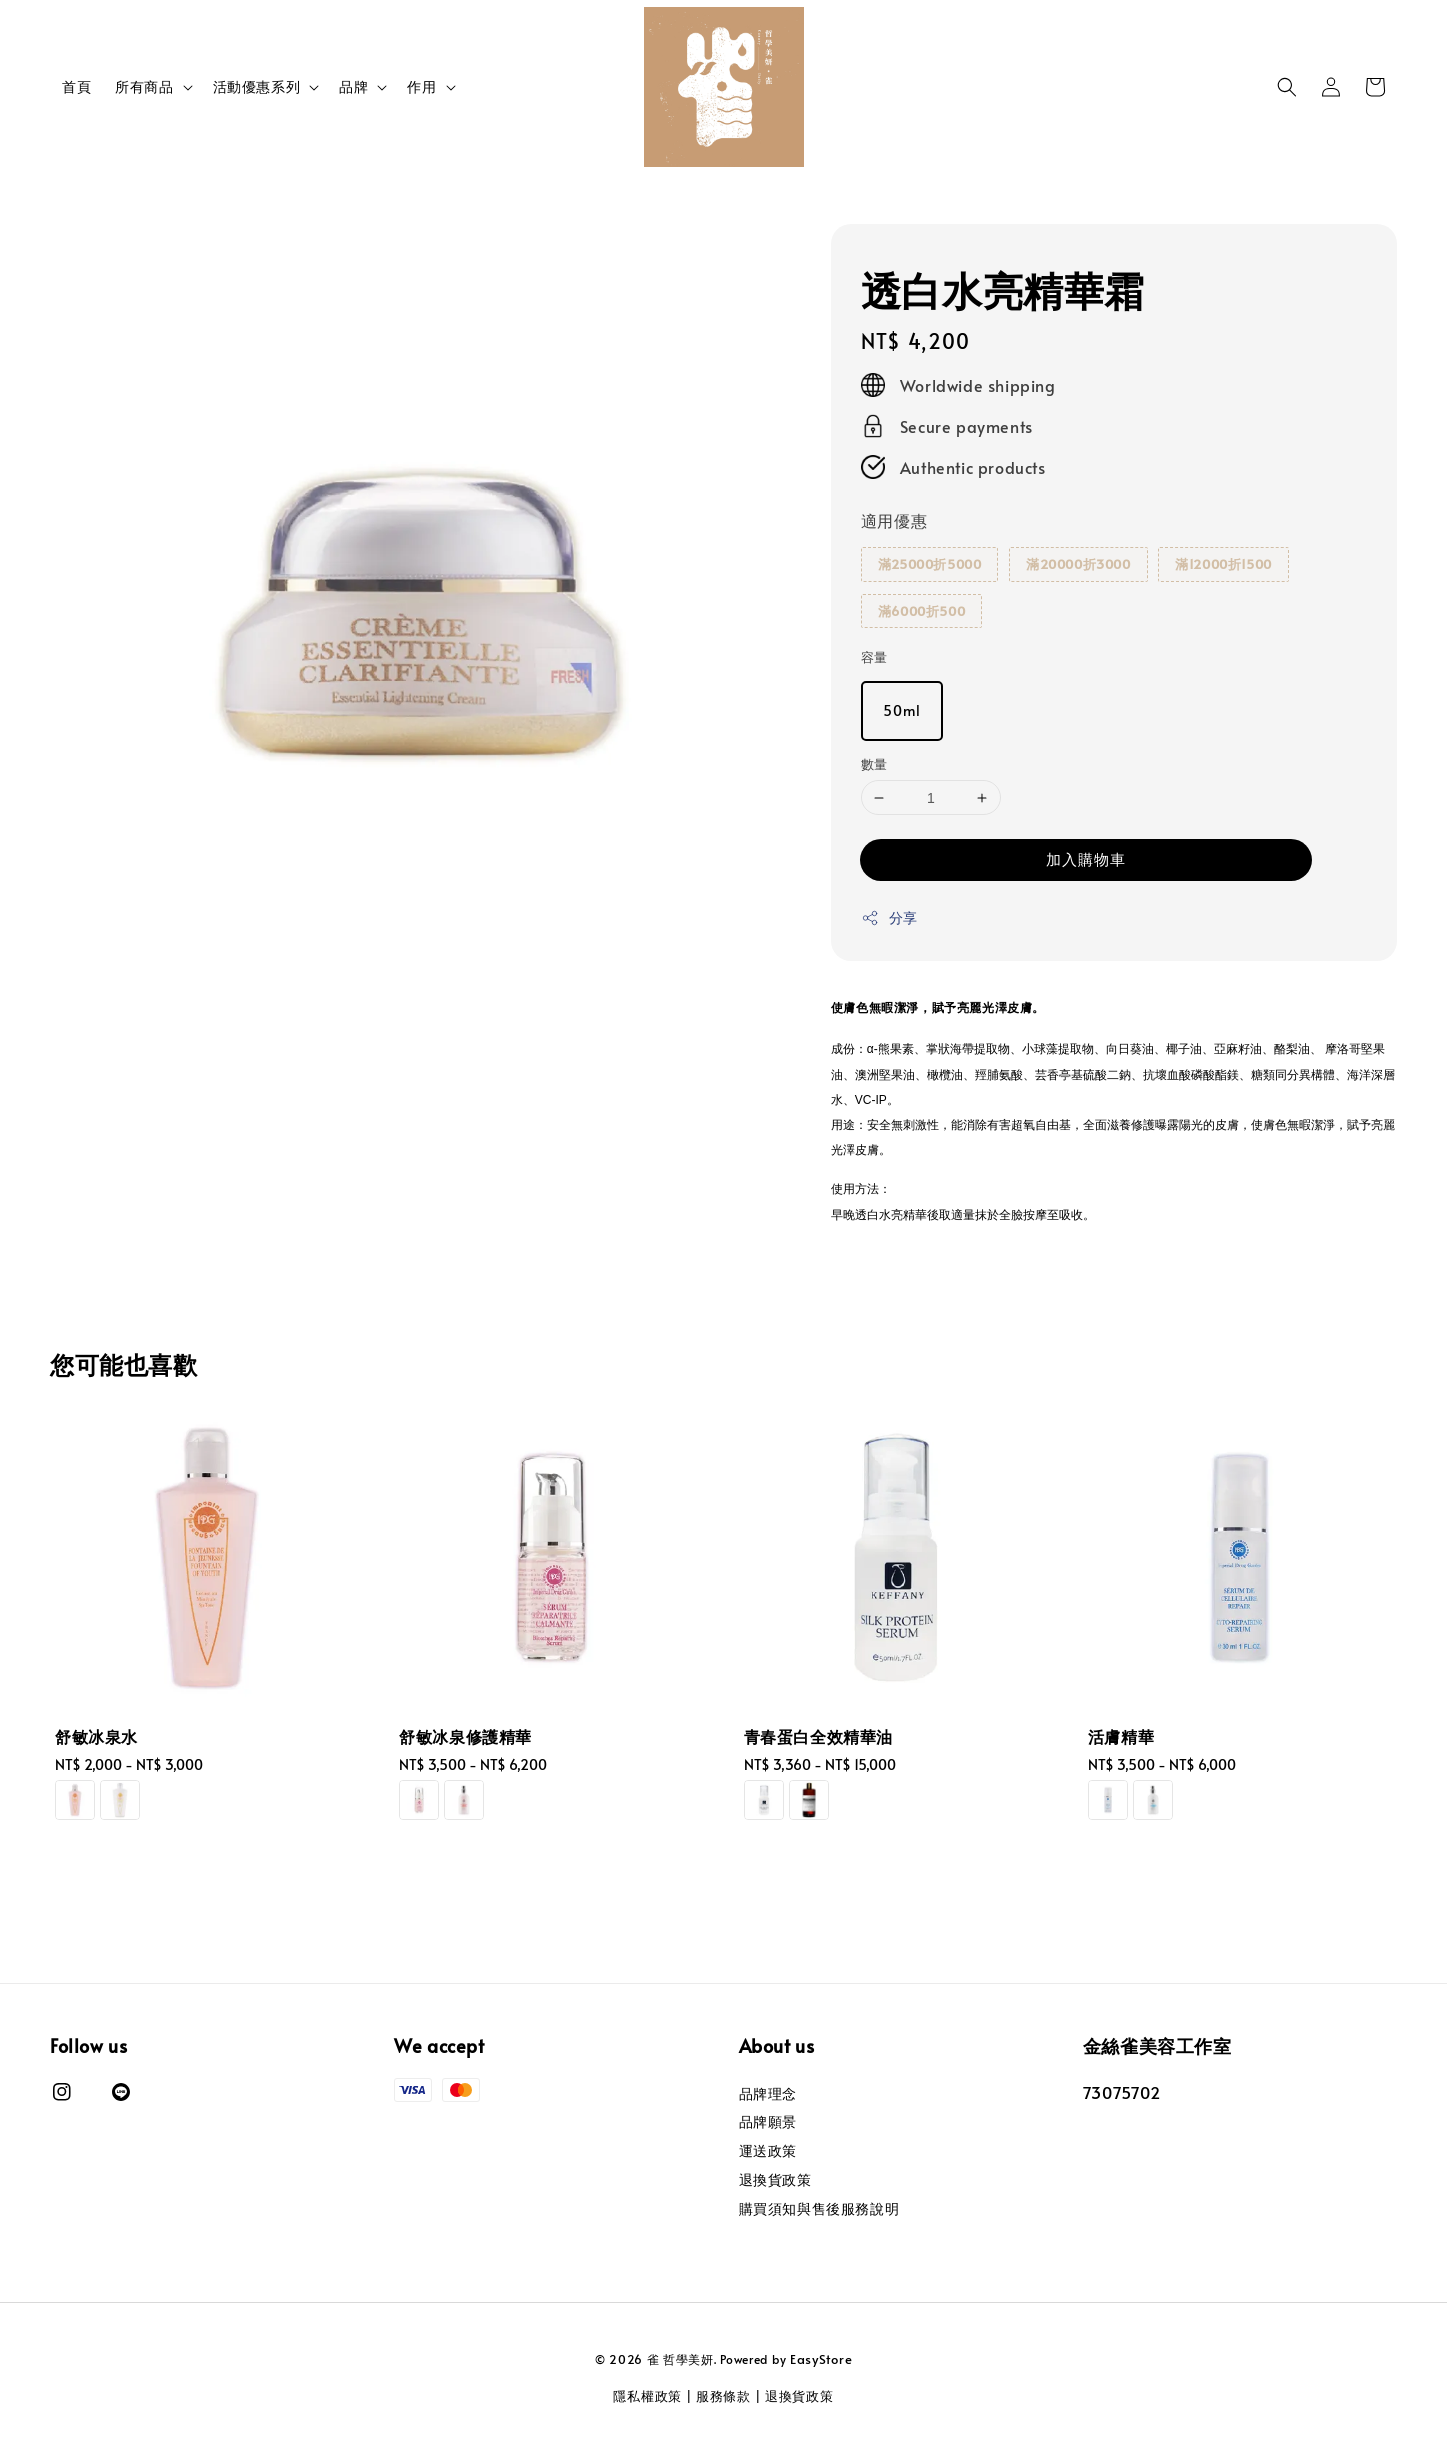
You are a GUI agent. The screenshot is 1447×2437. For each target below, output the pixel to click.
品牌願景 (768, 2121)
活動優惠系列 (257, 87)
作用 (421, 87)
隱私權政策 (647, 2396)
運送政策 (768, 2150)
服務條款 (723, 2396)
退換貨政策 (775, 2179)
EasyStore (821, 2359)
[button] (1287, 87)
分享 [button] (889, 917)
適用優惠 (894, 520)
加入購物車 (1086, 858)
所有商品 (144, 87)
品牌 (353, 87)
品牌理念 (768, 2094)
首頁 (76, 86)
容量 (874, 657)
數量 (874, 764)
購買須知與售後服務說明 (819, 2208)
